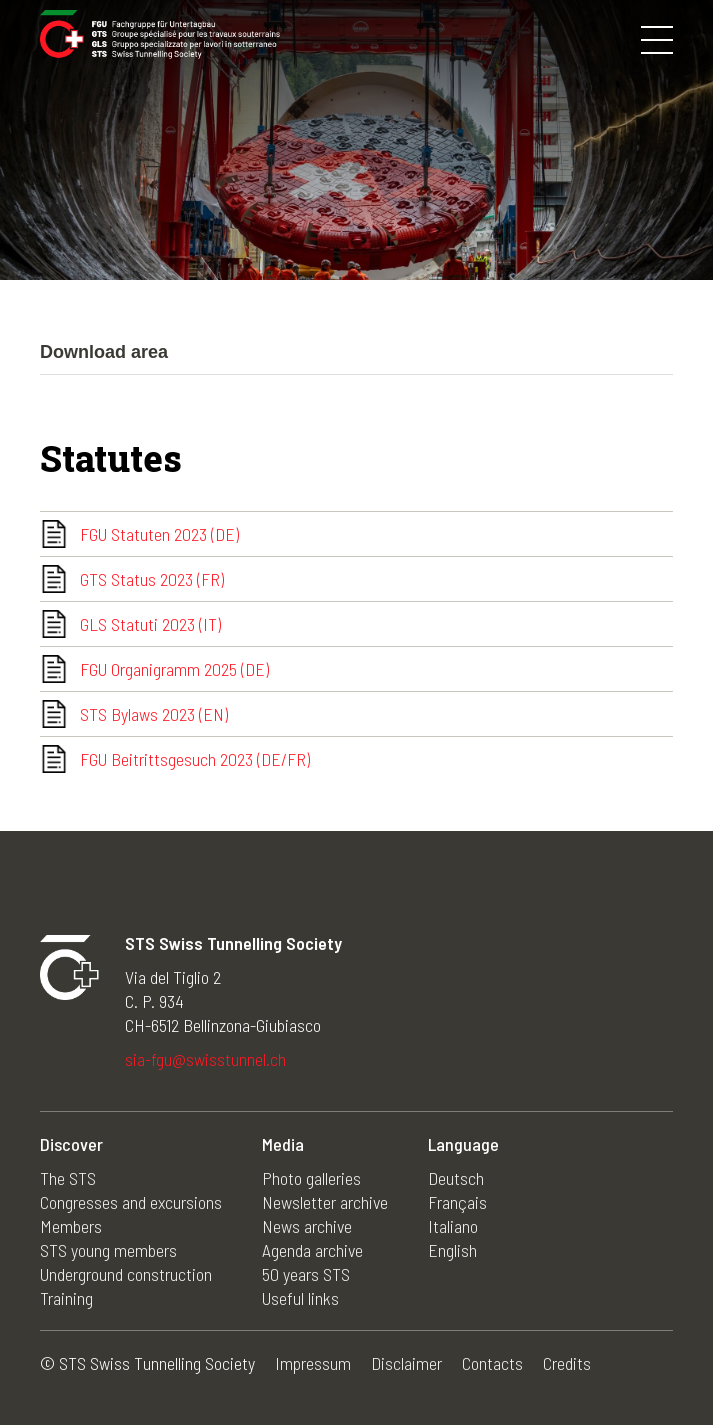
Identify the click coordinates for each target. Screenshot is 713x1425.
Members (71, 1226)
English (452, 1250)
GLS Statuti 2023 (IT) (150, 624)
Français (457, 1202)
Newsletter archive (325, 1202)
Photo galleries (311, 1178)
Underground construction (126, 1274)
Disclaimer (406, 1363)
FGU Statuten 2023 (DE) (159, 534)
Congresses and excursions (131, 1202)
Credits (567, 1363)
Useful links (300, 1298)
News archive (307, 1226)
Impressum (313, 1363)
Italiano (453, 1226)
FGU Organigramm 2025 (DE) (174, 669)
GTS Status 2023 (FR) (152, 579)
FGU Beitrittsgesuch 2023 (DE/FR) (195, 759)
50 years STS (306, 1274)
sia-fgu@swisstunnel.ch (205, 1059)
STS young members (108, 1250)
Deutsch (456, 1178)
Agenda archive (312, 1250)
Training (66, 1298)
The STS (68, 1178)
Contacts (492, 1363)
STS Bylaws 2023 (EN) (154, 714)
